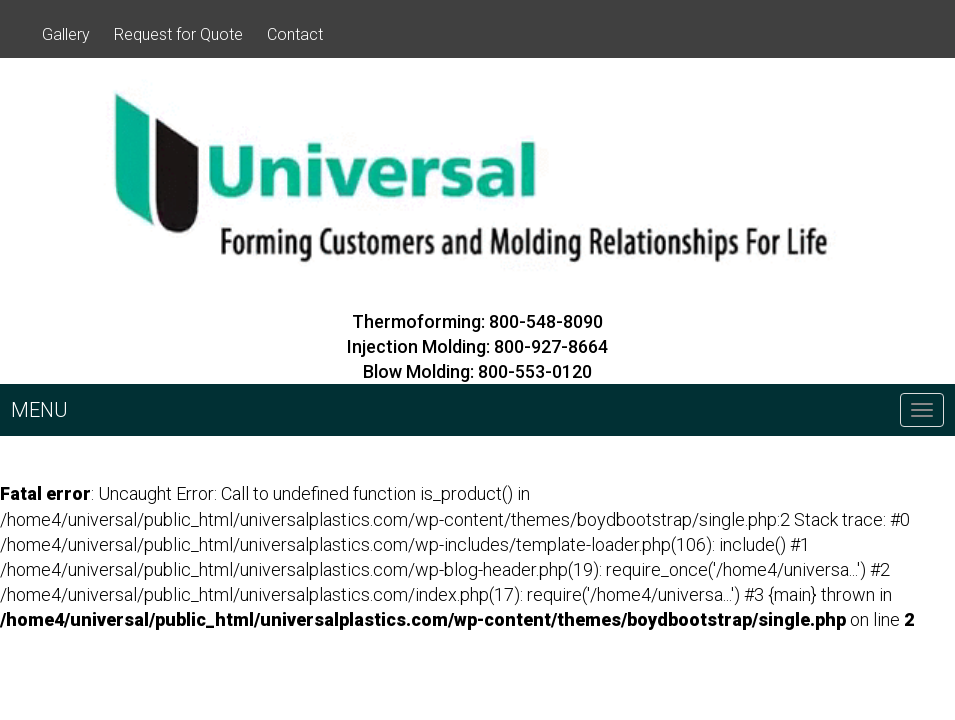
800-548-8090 (546, 321)
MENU (39, 410)
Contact (295, 34)
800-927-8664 (551, 346)
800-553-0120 (535, 371)
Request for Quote (178, 34)
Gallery (66, 34)
